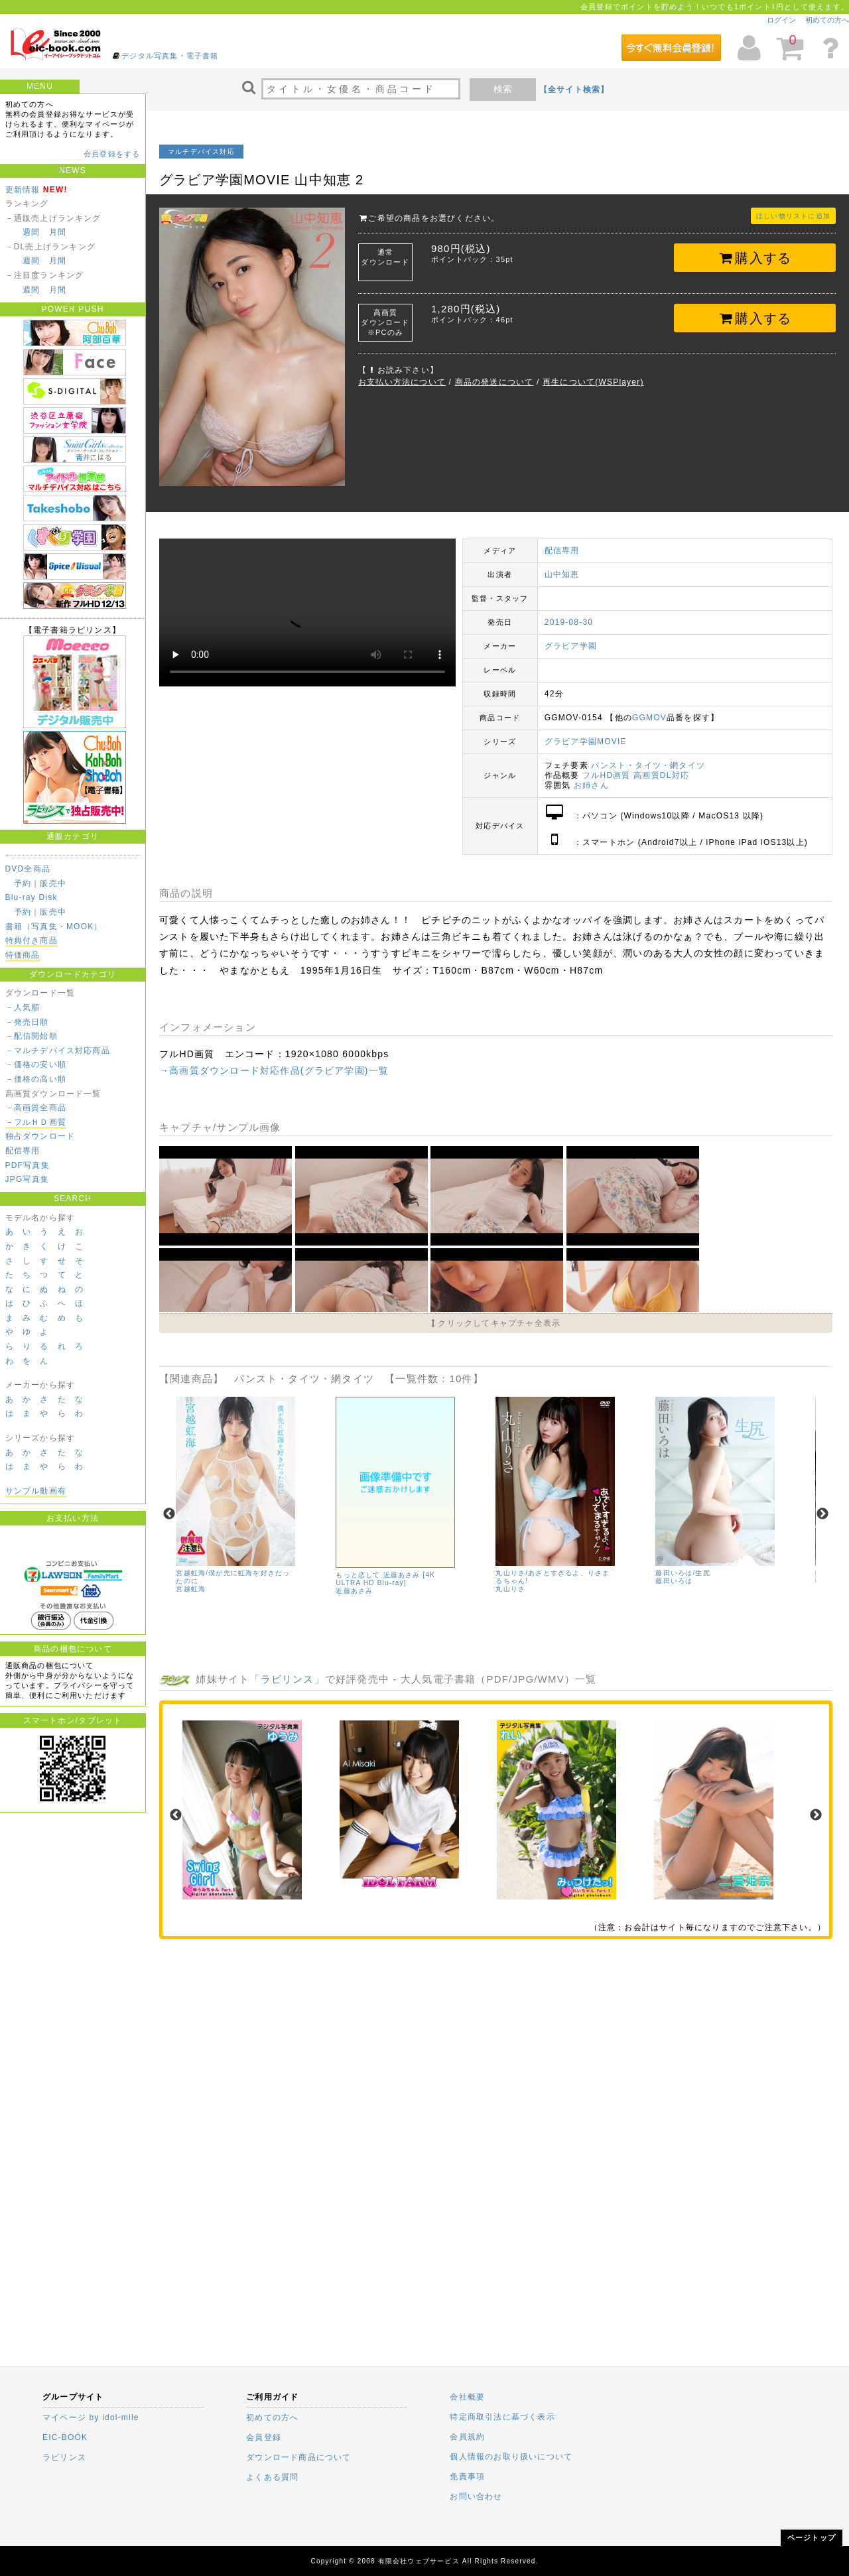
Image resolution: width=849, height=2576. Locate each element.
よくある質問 (272, 2477)
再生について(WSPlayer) (593, 382)
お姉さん (591, 785)
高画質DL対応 (661, 775)
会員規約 (467, 2436)
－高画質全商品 (35, 1107)
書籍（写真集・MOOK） (54, 926)
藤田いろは (673, 1580)
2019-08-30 (569, 622)
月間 (57, 232)
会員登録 (263, 2437)
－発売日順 (27, 1022)
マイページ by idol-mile (90, 2417)
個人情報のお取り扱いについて (511, 2456)
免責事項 (467, 2476)
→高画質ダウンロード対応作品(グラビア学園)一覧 (274, 1070)
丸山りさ (510, 1588)
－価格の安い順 (35, 1064)
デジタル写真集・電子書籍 (169, 56)
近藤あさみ (354, 1590)
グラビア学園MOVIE (586, 741)
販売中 (53, 883)
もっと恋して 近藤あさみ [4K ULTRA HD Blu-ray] (385, 1578)
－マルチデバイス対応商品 (57, 1050)
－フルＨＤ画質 (35, 1122)
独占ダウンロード (40, 1136)
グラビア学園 (571, 646)
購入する (755, 258)
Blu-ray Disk (31, 897)
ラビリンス (287, 1679)
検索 (502, 89)
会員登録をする (112, 154)
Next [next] (822, 1514)
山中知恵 (562, 574)
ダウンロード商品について (298, 2457)
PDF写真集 (27, 1165)
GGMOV (649, 717)
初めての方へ (827, 20)
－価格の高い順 (35, 1079)
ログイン (781, 20)
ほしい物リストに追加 (793, 216)
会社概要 (467, 2397)
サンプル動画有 (35, 1491)
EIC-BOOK (65, 2437)
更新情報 (22, 189)
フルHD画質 (606, 775)
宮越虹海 (191, 1588)
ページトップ (811, 2538)
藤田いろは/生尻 (682, 1573)
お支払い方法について (402, 382)
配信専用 (22, 1150)
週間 (31, 232)
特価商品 (22, 955)
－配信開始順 (31, 1036)
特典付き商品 (31, 940)
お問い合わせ (476, 2496)
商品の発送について (494, 382)
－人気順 (22, 1007)
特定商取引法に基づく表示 (502, 2416)
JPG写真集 (27, 1179)
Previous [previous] (169, 1514)
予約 (22, 883)
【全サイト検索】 (574, 89)
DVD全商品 (28, 868)
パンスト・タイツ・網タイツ (648, 765)
